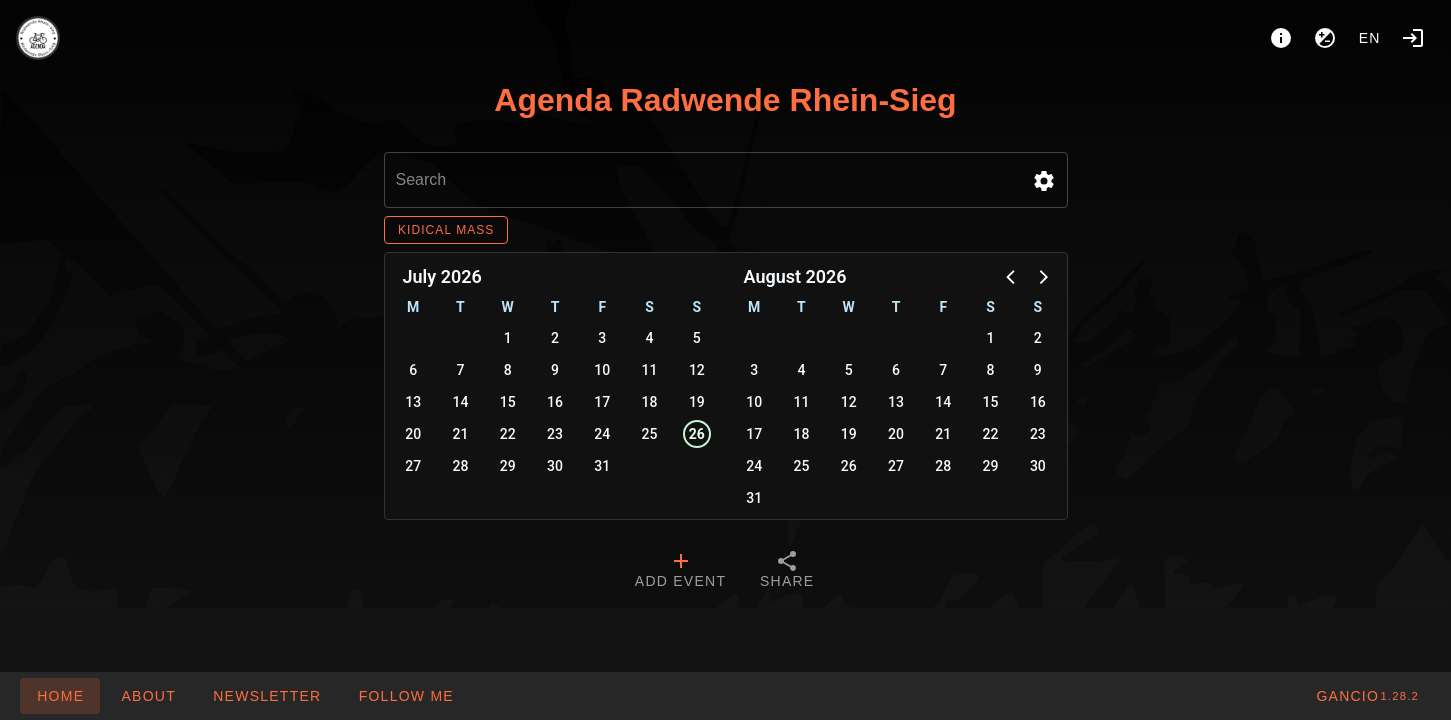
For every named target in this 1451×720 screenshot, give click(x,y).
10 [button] (602, 370)
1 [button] (508, 338)
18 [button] (650, 402)
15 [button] (508, 402)
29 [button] (508, 466)
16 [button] (555, 402)
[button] (1044, 181)
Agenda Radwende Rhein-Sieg (725, 100)
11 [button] (650, 370)
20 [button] (413, 434)
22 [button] (508, 434)
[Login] (1413, 38)
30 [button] (555, 466)
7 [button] (460, 370)
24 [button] (602, 434)
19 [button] (697, 402)
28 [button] (460, 466)
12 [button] (697, 370)
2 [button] (555, 338)
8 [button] (508, 370)
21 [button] (460, 434)
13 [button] (413, 402)
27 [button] (413, 466)
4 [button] (650, 338)
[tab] (680, 572)
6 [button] (413, 370)
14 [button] (460, 402)
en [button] (1370, 38)
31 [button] (602, 466)
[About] (1281, 38)
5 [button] (697, 338)
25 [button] (650, 434)
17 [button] (602, 402)
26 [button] (697, 434)
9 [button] (555, 370)
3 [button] (602, 338)
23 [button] (555, 434)
